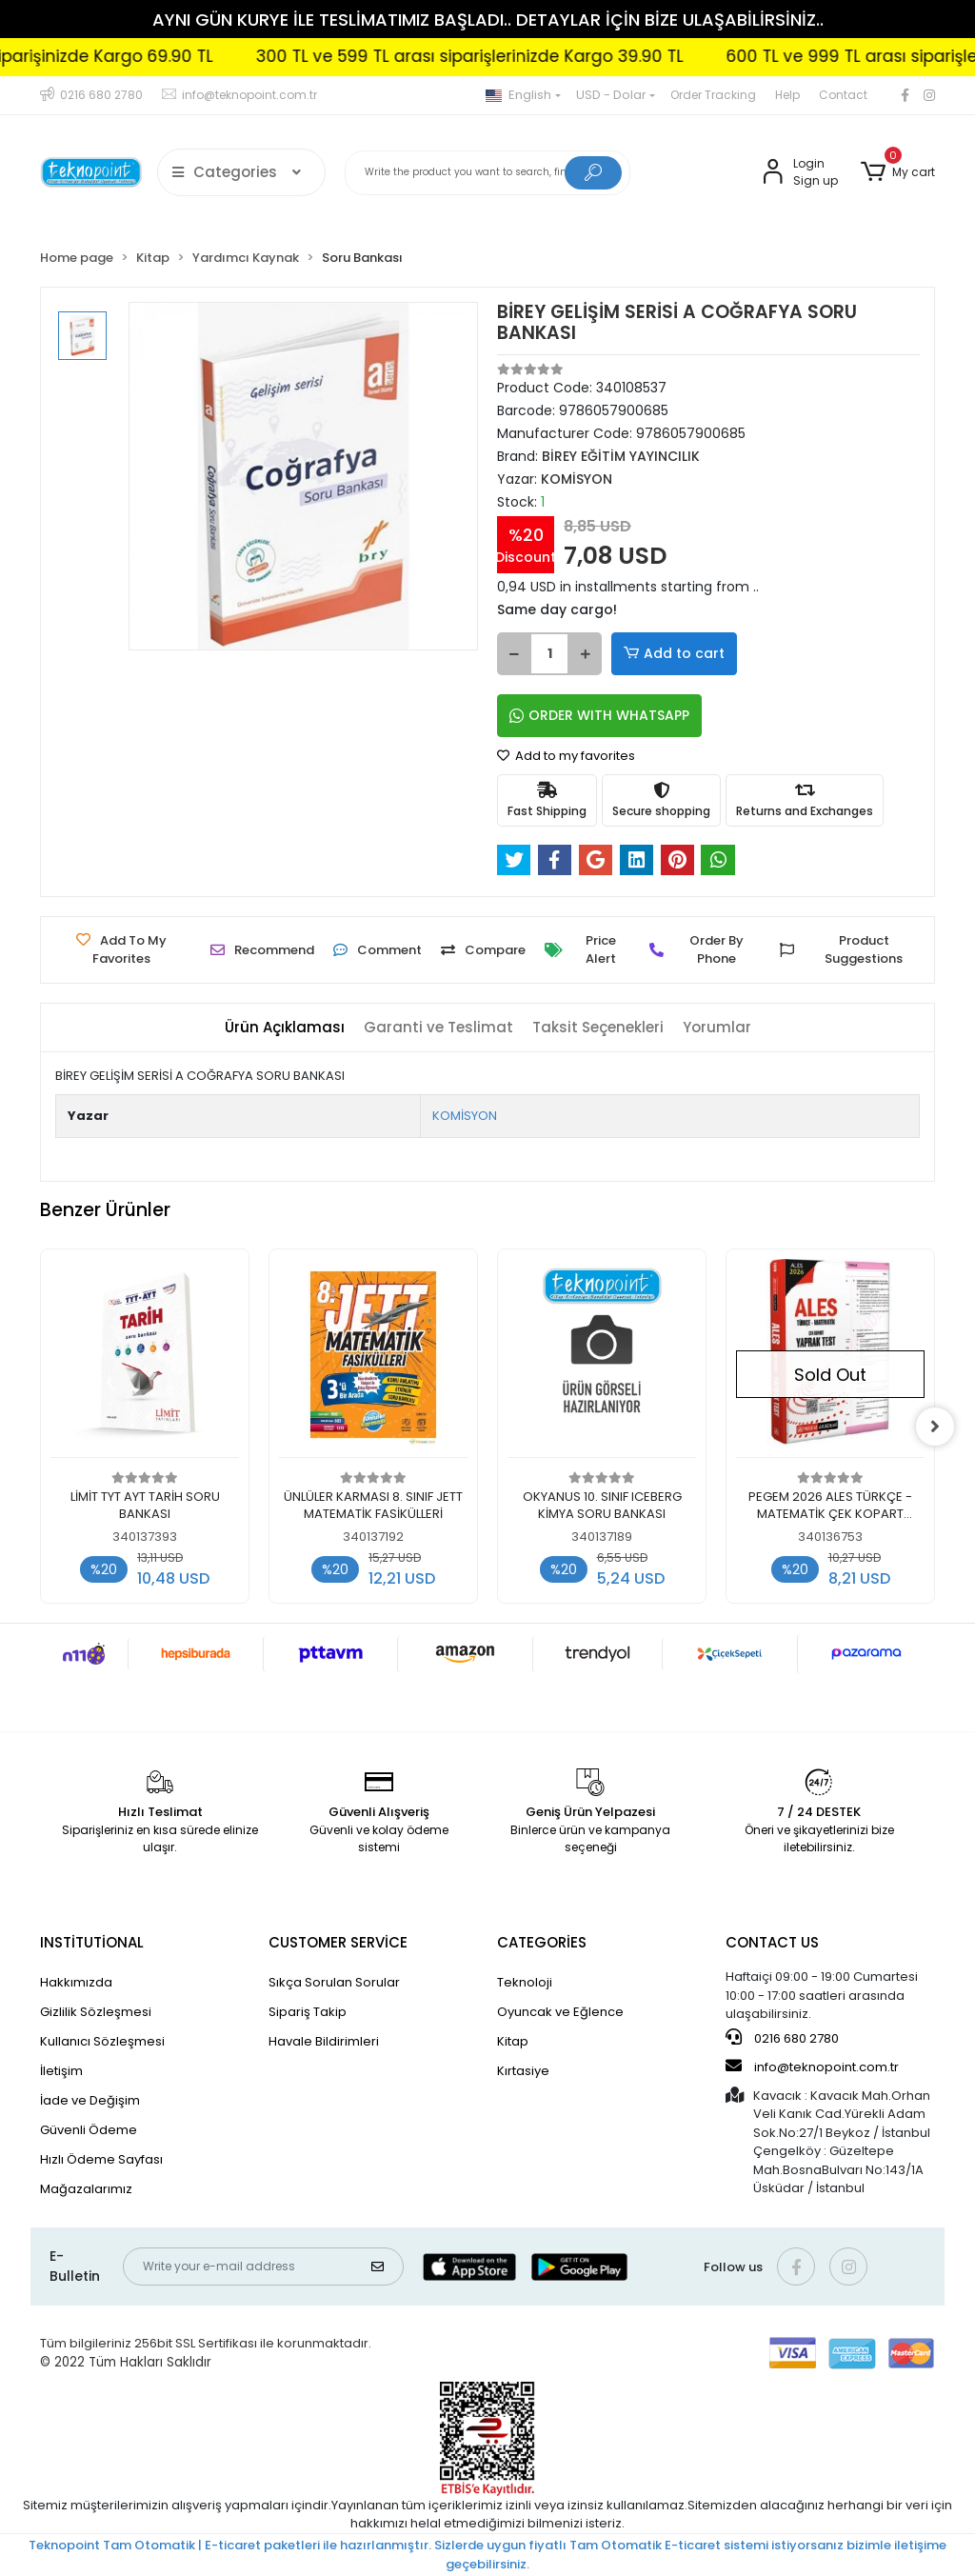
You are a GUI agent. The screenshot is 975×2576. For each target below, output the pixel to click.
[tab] (285, 1028)
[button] (898, 172)
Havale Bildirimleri (324, 2041)
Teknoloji (524, 1982)
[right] (935, 1427)
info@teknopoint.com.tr (812, 2066)
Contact (843, 95)
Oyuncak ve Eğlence (560, 2012)
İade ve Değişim (90, 2100)
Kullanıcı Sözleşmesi (102, 2041)
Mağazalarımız (86, 2189)
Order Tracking (713, 95)
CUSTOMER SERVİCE (338, 1942)
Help (787, 95)
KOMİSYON (464, 1116)
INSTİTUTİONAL (92, 1942)
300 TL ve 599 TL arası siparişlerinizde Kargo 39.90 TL (502, 56)
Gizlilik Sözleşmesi (95, 2012)
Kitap (512, 2041)
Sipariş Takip (308, 2012)
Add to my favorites (566, 756)
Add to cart (674, 654)
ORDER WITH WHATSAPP (599, 715)
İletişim (61, 2071)
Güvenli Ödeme (88, 2130)
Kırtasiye (523, 2071)
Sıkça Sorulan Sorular (334, 1982)
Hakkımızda (76, 1982)
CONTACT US (772, 1942)
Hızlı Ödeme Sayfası (101, 2159)
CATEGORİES (542, 1942)
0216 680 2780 (782, 2037)
